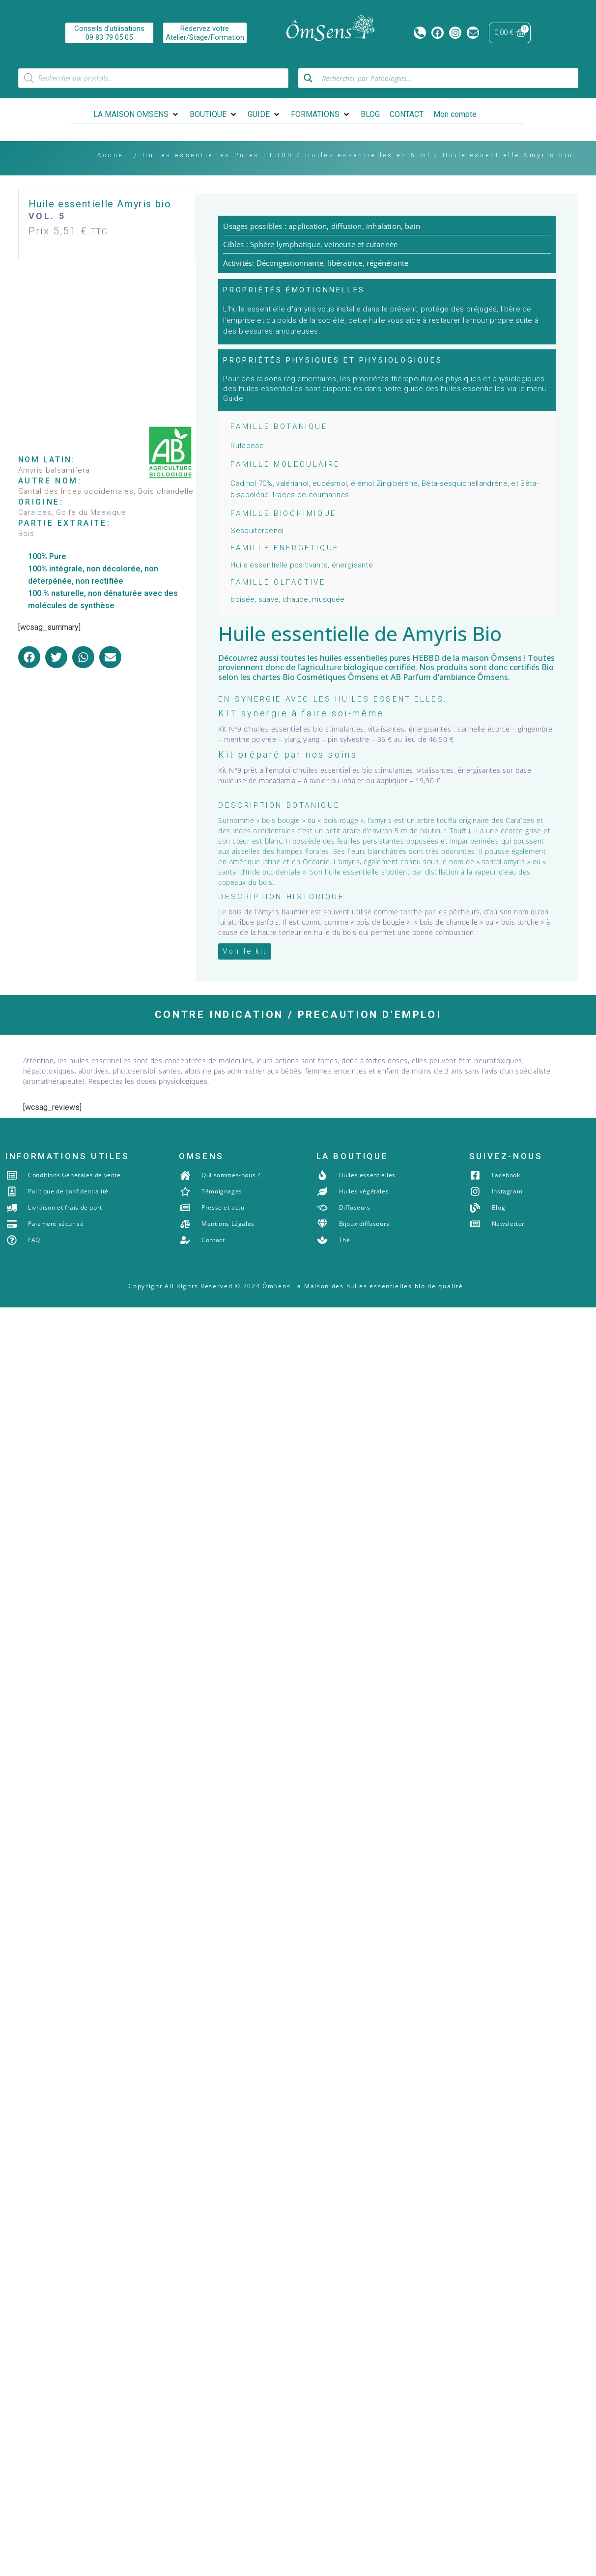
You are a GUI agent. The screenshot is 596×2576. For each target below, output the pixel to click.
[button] (136, 114)
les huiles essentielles (348, 657)
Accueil (114, 155)
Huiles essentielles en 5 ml (368, 155)
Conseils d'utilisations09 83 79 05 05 (109, 33)
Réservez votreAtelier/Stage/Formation (204, 33)
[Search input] (447, 78)
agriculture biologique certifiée (358, 667)
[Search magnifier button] (308, 78)
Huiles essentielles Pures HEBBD (217, 155)
